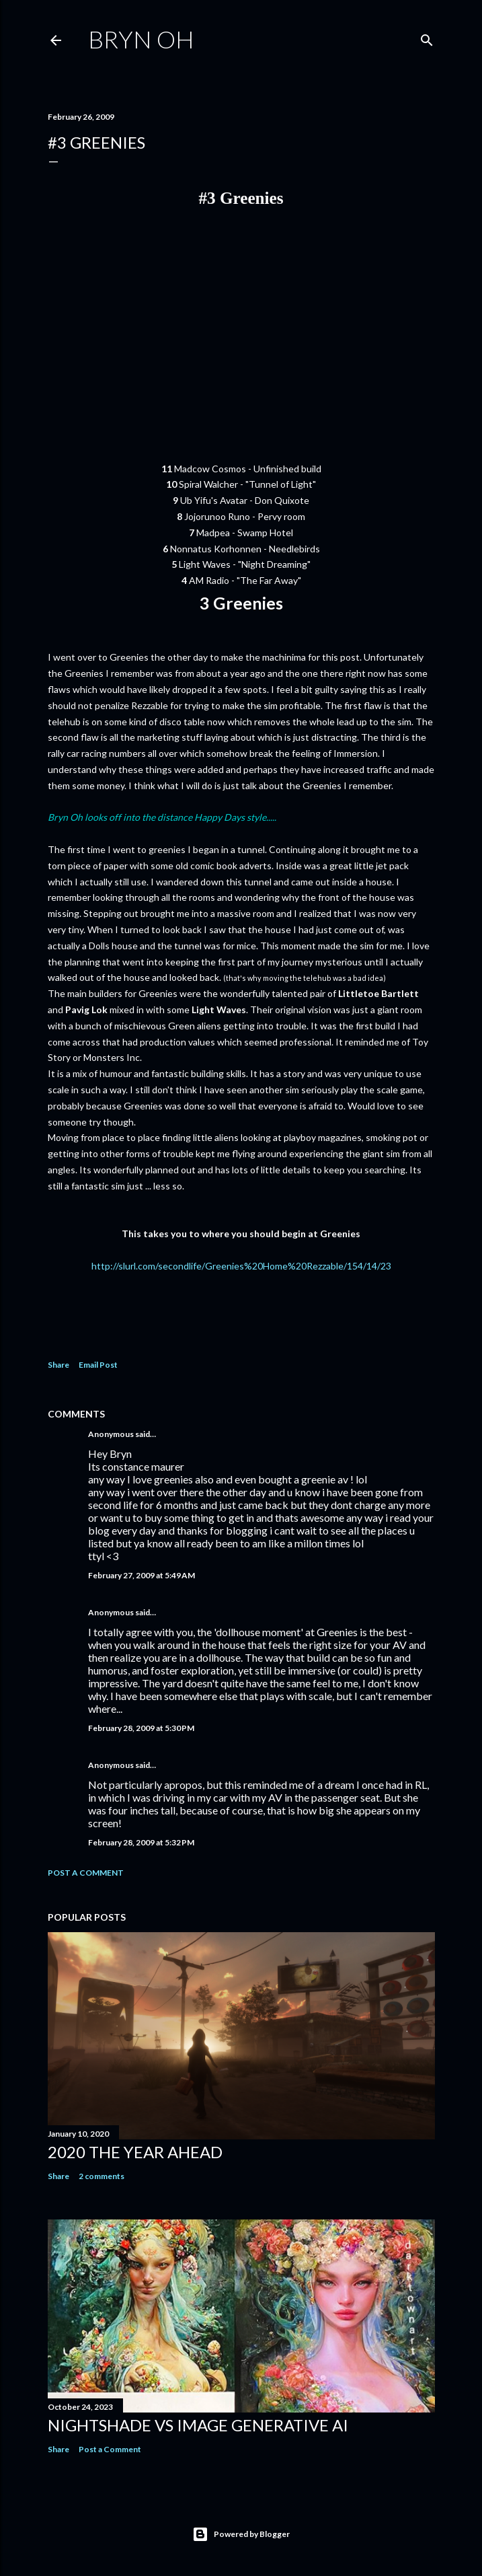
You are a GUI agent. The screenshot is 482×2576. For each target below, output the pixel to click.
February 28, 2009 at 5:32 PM (141, 1842)
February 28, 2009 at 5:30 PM (141, 1728)
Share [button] (58, 1365)
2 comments (101, 2176)
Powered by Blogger (241, 2534)
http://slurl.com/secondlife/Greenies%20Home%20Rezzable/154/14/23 (241, 1266)
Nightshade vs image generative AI (198, 2425)
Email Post (98, 1365)
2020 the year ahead (135, 2152)
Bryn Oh (141, 39)
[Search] (427, 37)
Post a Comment (86, 1873)
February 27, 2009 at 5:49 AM (141, 1575)
